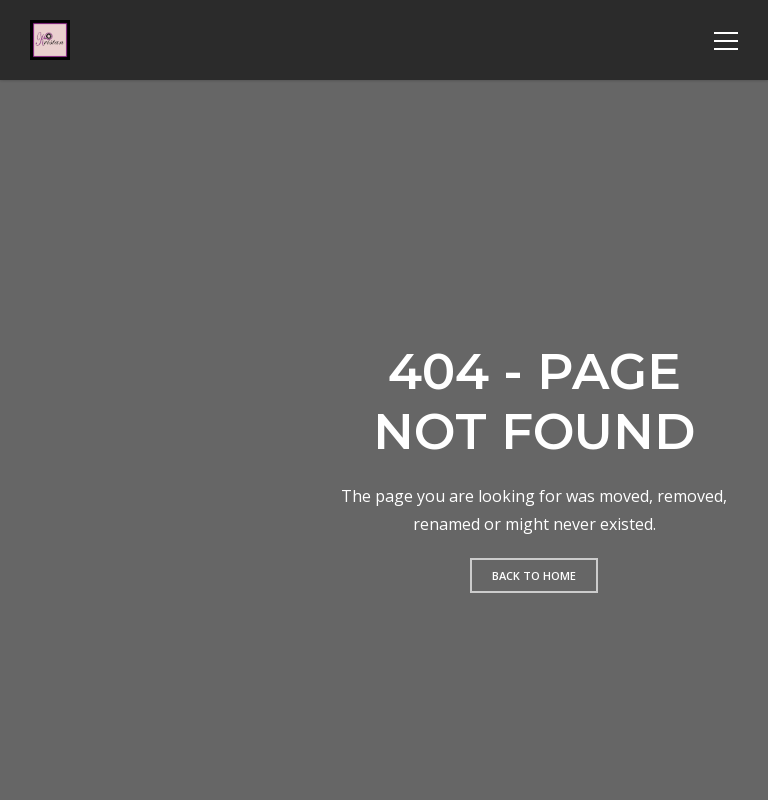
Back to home (534, 575)
